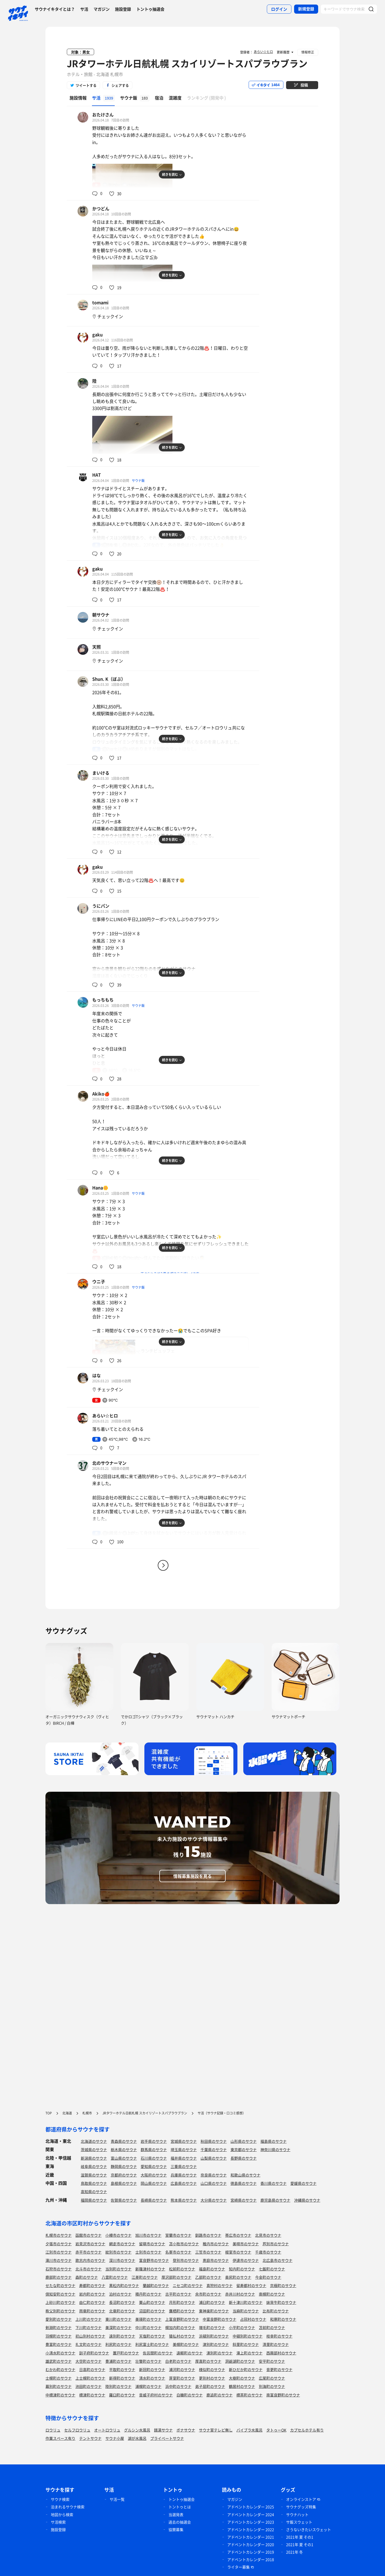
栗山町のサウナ (152, 2302)
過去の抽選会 (179, 2522)
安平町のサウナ (272, 2361)
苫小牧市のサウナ (184, 2243)
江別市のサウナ (58, 2252)
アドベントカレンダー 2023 (250, 2522)
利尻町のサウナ (118, 2344)
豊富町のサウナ (58, 2344)
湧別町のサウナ (219, 2353)
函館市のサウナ (88, 2235)
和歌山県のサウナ (245, 2175)
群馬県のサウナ (154, 2149)
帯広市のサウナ (238, 2235)
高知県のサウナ (94, 2191)
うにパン (100, 906)
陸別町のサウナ (118, 2386)
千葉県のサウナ (214, 2149)
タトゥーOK (276, 2430)
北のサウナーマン (109, 1463)
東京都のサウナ (243, 2149)
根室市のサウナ (238, 2252)
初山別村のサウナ (90, 2336)
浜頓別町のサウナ (214, 2336)
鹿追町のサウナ (219, 2395)
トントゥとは (179, 2506)
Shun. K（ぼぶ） (108, 679)
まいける (100, 773)
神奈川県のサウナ (275, 2149)
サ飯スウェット (299, 2522)
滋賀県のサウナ (94, 2175)
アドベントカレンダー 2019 (250, 2552)
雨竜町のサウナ (92, 2311)
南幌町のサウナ (272, 2294)
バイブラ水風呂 (249, 2430)
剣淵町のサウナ (58, 2327)
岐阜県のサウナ (94, 2166)
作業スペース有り (60, 2438)
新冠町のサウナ (152, 2369)
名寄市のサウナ (178, 2252)
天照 (96, 647)
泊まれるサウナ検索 (67, 2506)
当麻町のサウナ (246, 2311)
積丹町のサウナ (148, 2294)
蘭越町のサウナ (156, 2285)
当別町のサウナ (118, 2268)
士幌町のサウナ (58, 2378)
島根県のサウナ (124, 2183)
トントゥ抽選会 (150, 9)
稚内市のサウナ (216, 2243)
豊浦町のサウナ (118, 2361)
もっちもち (103, 999)
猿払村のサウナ (182, 2336)
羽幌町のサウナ (58, 2336)
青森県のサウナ (124, 2141)
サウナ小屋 (114, 2438)
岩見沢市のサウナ (90, 2243)
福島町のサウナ (212, 2268)
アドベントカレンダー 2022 (250, 2529)
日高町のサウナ (92, 2369)
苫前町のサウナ (272, 2327)
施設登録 (123, 9)
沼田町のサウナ (152, 2311)
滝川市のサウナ (58, 2260)
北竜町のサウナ (122, 2311)
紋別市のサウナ (118, 2252)
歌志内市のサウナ (90, 2260)
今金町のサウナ (268, 2277)
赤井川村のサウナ (240, 2294)
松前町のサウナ (182, 2268)
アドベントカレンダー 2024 (250, 2514)
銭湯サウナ (163, 2430)
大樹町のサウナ (242, 2378)
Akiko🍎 (101, 1093)
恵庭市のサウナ (216, 2260)
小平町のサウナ (242, 2327)
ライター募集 (238, 2567)
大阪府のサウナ (154, 2175)
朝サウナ (100, 614)
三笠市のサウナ (208, 2252)
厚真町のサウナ (208, 2361)
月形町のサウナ (182, 2302)
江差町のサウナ (145, 2277)
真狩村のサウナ (219, 2285)
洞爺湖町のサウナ (240, 2361)
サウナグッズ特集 (301, 2506)
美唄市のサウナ (246, 2243)
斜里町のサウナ (246, 2344)
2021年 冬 (294, 2552)
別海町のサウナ (272, 2386)
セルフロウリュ (77, 2430)
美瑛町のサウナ (148, 2319)
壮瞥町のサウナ (148, 2361)
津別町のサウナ (216, 2344)
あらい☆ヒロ (105, 1415)
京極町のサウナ (283, 2285)
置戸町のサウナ (126, 2353)
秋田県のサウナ (214, 2141)
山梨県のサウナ (214, 2158)
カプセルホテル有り (307, 2430)
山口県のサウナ (214, 2183)
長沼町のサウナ (122, 2302)
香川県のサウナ (273, 2183)
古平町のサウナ (178, 2294)
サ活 (84, 9)
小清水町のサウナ (60, 2353)
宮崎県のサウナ (243, 2200)
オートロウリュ (107, 2430)
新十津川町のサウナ (246, 2302)
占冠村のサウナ (253, 2319)
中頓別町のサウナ (248, 2336)
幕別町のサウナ (58, 2386)
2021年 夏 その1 (299, 2537)
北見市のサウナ (268, 2235)
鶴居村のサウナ (242, 2386)
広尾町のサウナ (272, 2378)
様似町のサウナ (212, 2369)
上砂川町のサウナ (60, 2302)
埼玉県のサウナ (184, 2149)
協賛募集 (175, 2529)
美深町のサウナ (118, 2327)
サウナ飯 (138, 480)
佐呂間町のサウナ (158, 2353)
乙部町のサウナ (208, 2277)
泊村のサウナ (120, 2294)
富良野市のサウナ (154, 2260)
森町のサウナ (86, 2277)
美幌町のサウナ (186, 2344)
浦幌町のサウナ (148, 2386)
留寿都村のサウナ (251, 2285)
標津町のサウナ (92, 2395)
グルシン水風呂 (137, 2430)
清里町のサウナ (276, 2344)
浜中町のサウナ (178, 2386)
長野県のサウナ (243, 2158)
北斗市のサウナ (88, 2268)
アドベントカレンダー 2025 (250, 2506)
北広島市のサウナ (277, 2260)
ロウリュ (52, 2430)
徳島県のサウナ (243, 2183)
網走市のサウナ (122, 2243)
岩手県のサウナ (154, 2141)
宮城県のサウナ (184, 2141)
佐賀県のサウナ (124, 2200)
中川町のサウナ (148, 2327)
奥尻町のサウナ (238, 2277)
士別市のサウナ (148, 2252)
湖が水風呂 (137, 2438)
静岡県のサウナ (124, 2166)
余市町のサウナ (208, 2294)
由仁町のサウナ (92, 2302)
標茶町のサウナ (249, 2395)
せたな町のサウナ (60, 2285)
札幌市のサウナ (58, 2235)
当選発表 (175, 2514)
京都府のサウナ (124, 2175)
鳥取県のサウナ (94, 2183)
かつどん (100, 208)
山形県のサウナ (243, 2141)
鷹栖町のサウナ (182, 2311)
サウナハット (297, 2514)
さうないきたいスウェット (308, 2529)
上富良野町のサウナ (182, 2319)
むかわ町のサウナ (60, 2369)
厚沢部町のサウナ (176, 2277)
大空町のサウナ (88, 2361)
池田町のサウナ (88, 2386)
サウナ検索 (60, 2499)
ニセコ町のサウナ (188, 2285)
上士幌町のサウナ (90, 2378)
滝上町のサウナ (249, 2353)
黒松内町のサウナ (124, 2285)
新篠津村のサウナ (150, 2268)
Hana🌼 (100, 1187)
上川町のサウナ (88, 2319)
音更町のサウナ (279, 2369)
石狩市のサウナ (58, 2268)
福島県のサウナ (273, 2141)
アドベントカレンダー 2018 (250, 2559)
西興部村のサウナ (281, 2353)
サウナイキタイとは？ (55, 9)
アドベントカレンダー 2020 (250, 2544)
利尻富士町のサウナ (152, 2344)
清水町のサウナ (152, 2378)
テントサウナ (90, 2438)
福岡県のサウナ (94, 2200)
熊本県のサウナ (184, 2200)
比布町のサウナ (276, 2311)
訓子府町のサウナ (94, 2353)
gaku (97, 334)
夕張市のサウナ (58, 2243)
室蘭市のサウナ (178, 2235)
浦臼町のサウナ (212, 2302)
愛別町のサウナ (58, 2319)
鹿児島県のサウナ (275, 2200)
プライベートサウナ (167, 2438)
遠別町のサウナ (122, 2336)
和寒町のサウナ (283, 2319)
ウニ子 (98, 1281)
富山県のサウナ (124, 2158)
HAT (96, 474)
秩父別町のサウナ (60, 2311)
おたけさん (103, 114)
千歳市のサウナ (268, 2252)
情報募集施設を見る (192, 1876)
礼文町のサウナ (88, 2344)
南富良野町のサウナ (283, 2395)
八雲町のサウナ (115, 2277)
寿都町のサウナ (92, 2285)
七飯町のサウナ (272, 2268)
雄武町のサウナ (58, 2361)
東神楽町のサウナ (214, 2311)
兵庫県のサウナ (184, 2175)
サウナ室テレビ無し (216, 2430)
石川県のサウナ (154, 2158)
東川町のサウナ (118, 2319)
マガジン (102, 9)
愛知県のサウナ (154, 2166)
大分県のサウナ (214, 2200)
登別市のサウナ (186, 2260)
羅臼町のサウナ (122, 2395)
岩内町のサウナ (92, 2294)
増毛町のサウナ (212, 2327)
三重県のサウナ (184, 2166)
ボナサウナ (185, 2430)
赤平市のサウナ (88, 2252)
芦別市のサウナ (276, 2243)
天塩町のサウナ (152, 2336)
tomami (100, 302)
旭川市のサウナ (148, 2235)
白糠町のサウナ (189, 2395)
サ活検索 (58, 2522)
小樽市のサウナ (118, 2235)
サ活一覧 (117, 2499)
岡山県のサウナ (154, 2183)
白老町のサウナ (178, 2361)
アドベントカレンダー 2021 (250, 2537)
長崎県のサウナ (154, 2200)
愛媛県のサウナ (303, 2183)
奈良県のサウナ (214, 2175)
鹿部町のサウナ (58, 2277)
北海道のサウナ (94, 2141)
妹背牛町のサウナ (281, 2302)
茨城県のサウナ (94, 2149)
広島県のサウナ (184, 2183)
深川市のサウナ (122, 2260)
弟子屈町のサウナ (210, 2386)
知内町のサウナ (242, 2268)
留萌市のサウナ (152, 2243)
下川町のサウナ (88, 2327)
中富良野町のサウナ (219, 2319)
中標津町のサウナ (60, 2395)
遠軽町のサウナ (189, 2353)
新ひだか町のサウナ (246, 2369)
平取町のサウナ (122, 2369)
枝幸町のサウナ (279, 2336)
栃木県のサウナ (124, 2149)
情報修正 (307, 52)
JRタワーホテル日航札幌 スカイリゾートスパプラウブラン (187, 63)
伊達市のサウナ (246, 2260)
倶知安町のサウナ (60, 2294)
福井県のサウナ (184, 2158)
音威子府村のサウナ (156, 2395)
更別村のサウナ (212, 2378)
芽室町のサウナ (182, 2378)
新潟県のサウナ (94, 2158)
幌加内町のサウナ (180, 2327)
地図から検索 (62, 2514)
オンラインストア (301, 2499)
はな (96, 1375)
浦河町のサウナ (182, 2369)
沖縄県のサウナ (307, 2200)
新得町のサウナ (122, 2378)
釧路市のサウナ (208, 2235)
